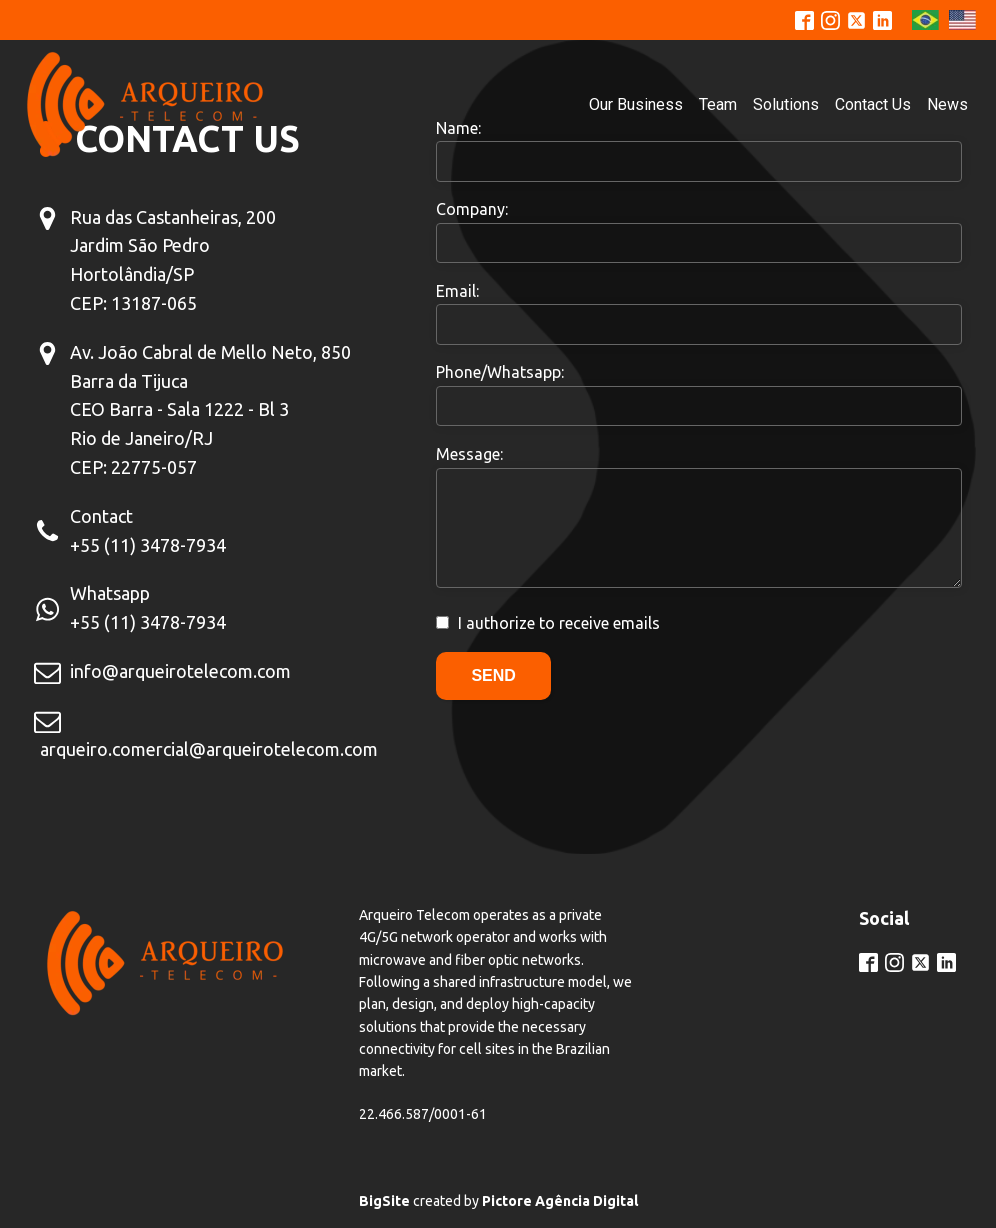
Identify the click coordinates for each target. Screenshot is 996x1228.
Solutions (786, 104)
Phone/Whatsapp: (500, 372)
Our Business (636, 104)
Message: (469, 454)
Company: (472, 209)
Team (718, 104)
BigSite (384, 1201)
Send (493, 675)
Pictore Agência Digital (560, 1201)
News (947, 104)
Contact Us (873, 104)
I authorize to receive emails (559, 623)
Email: (457, 291)
